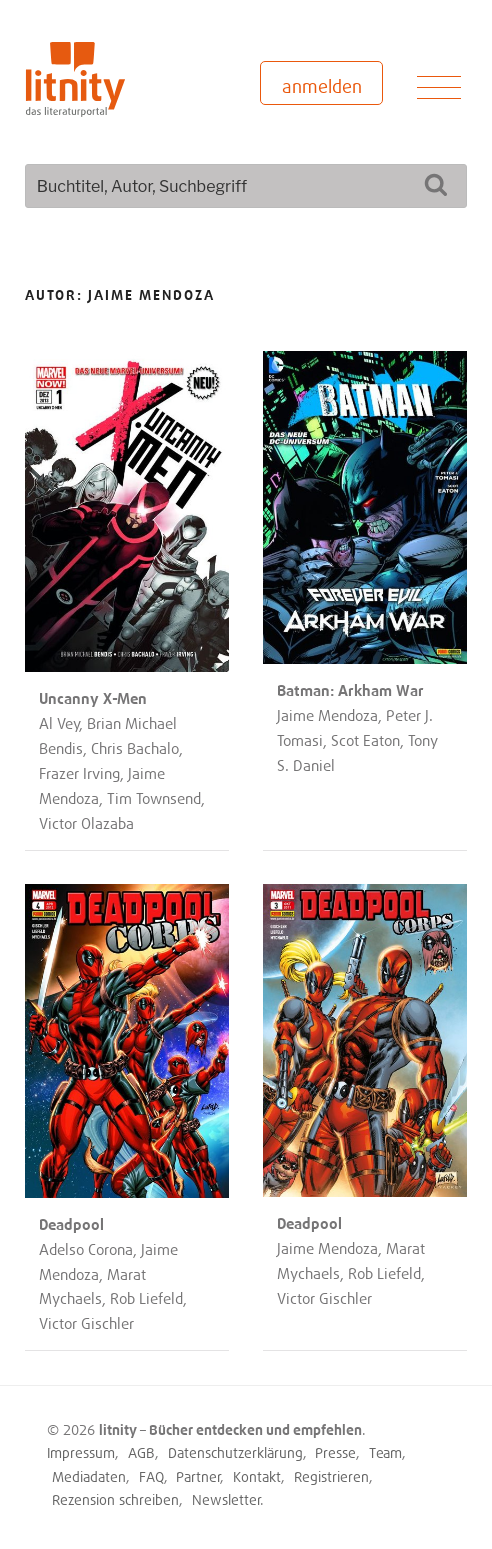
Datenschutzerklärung (235, 1452)
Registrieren (331, 1476)
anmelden (322, 86)
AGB (141, 1452)
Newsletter (226, 1499)
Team (385, 1452)
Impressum (81, 1452)
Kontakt (257, 1476)
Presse (335, 1452)
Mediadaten (89, 1476)
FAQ (151, 1476)
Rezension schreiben (115, 1499)
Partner (198, 1476)
